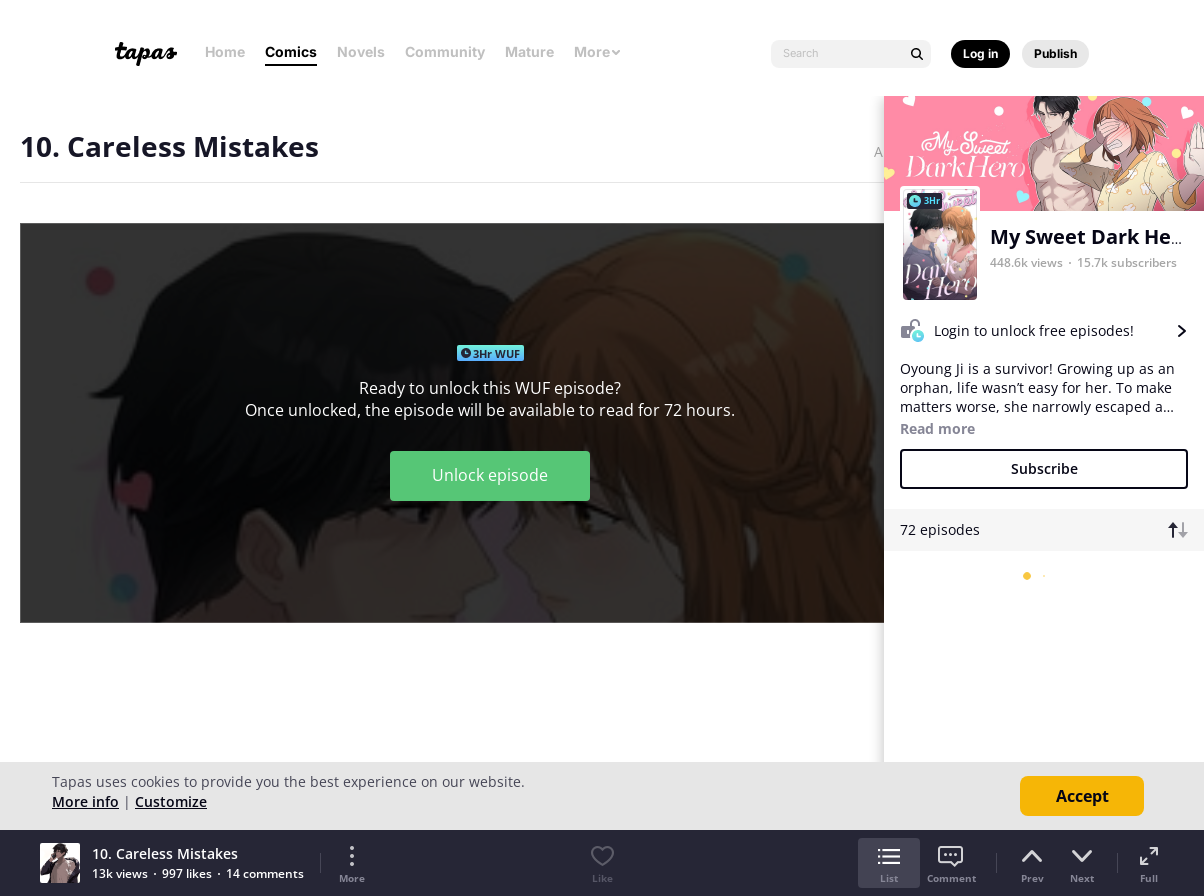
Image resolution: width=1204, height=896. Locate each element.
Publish (1055, 53)
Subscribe (1044, 468)
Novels (361, 51)
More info (85, 801)
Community (445, 51)
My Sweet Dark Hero (1091, 236)
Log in (980, 53)
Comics (291, 51)
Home (225, 51)
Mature (529, 51)
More (598, 51)
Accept (1082, 796)
